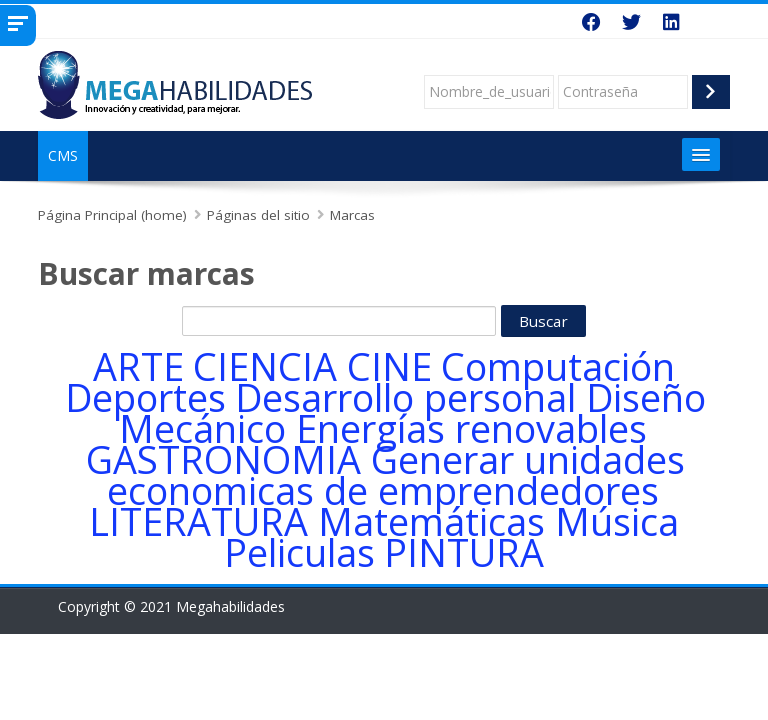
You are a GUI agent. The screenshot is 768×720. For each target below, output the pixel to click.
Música (617, 521)
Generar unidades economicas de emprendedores (396, 475)
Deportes (145, 397)
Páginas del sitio (258, 215)
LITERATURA (198, 521)
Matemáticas (431, 521)
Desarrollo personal (405, 397)
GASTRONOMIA (223, 459)
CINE (389, 366)
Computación (558, 366)
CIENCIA (265, 366)
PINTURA (464, 552)
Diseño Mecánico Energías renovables (412, 413)
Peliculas (299, 552)
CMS (63, 155)
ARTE (138, 366)
